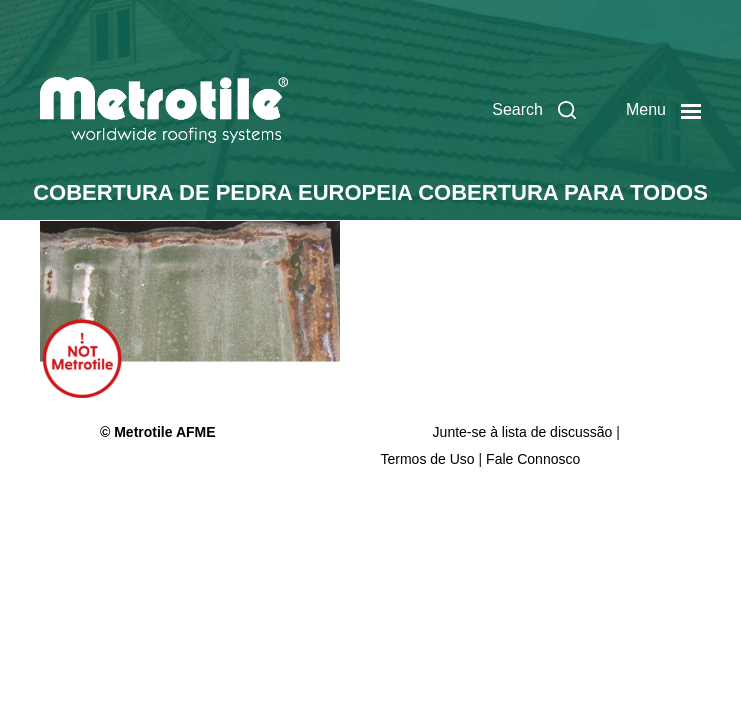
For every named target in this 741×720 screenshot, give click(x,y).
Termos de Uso (428, 459)
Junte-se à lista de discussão (525, 432)
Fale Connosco (533, 459)
